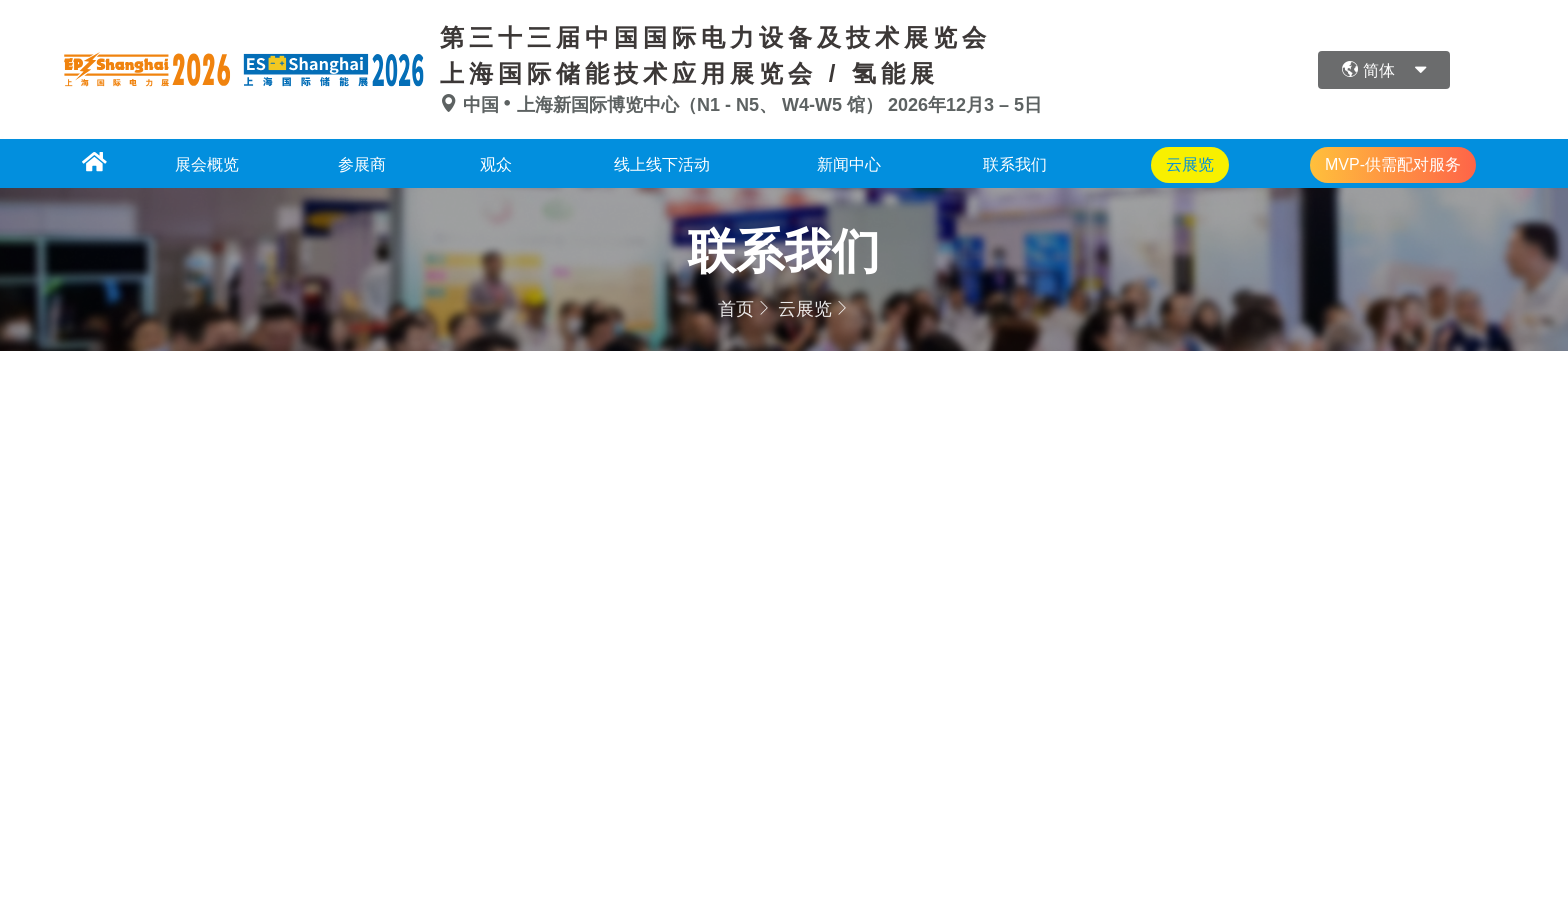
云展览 (805, 309)
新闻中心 (849, 164)
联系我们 (1015, 164)
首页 (736, 309)
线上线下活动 (662, 164)
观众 (496, 164)
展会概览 (207, 164)
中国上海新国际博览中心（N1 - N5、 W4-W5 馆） (664, 105)
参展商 (362, 164)
